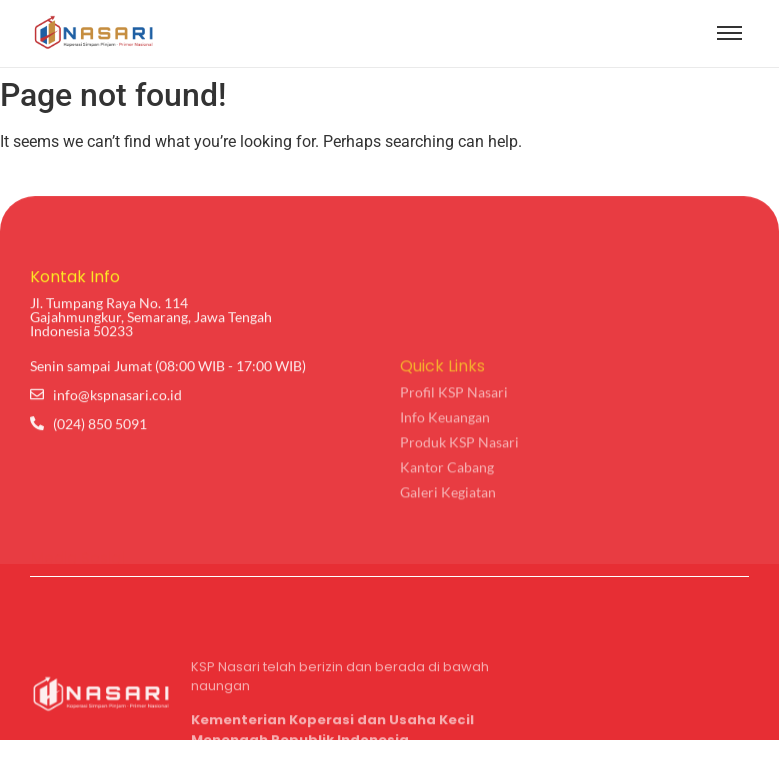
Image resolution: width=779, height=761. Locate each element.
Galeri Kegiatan (448, 556)
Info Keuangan (445, 481)
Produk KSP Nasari (459, 506)
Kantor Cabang (447, 531)
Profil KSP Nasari (454, 456)
